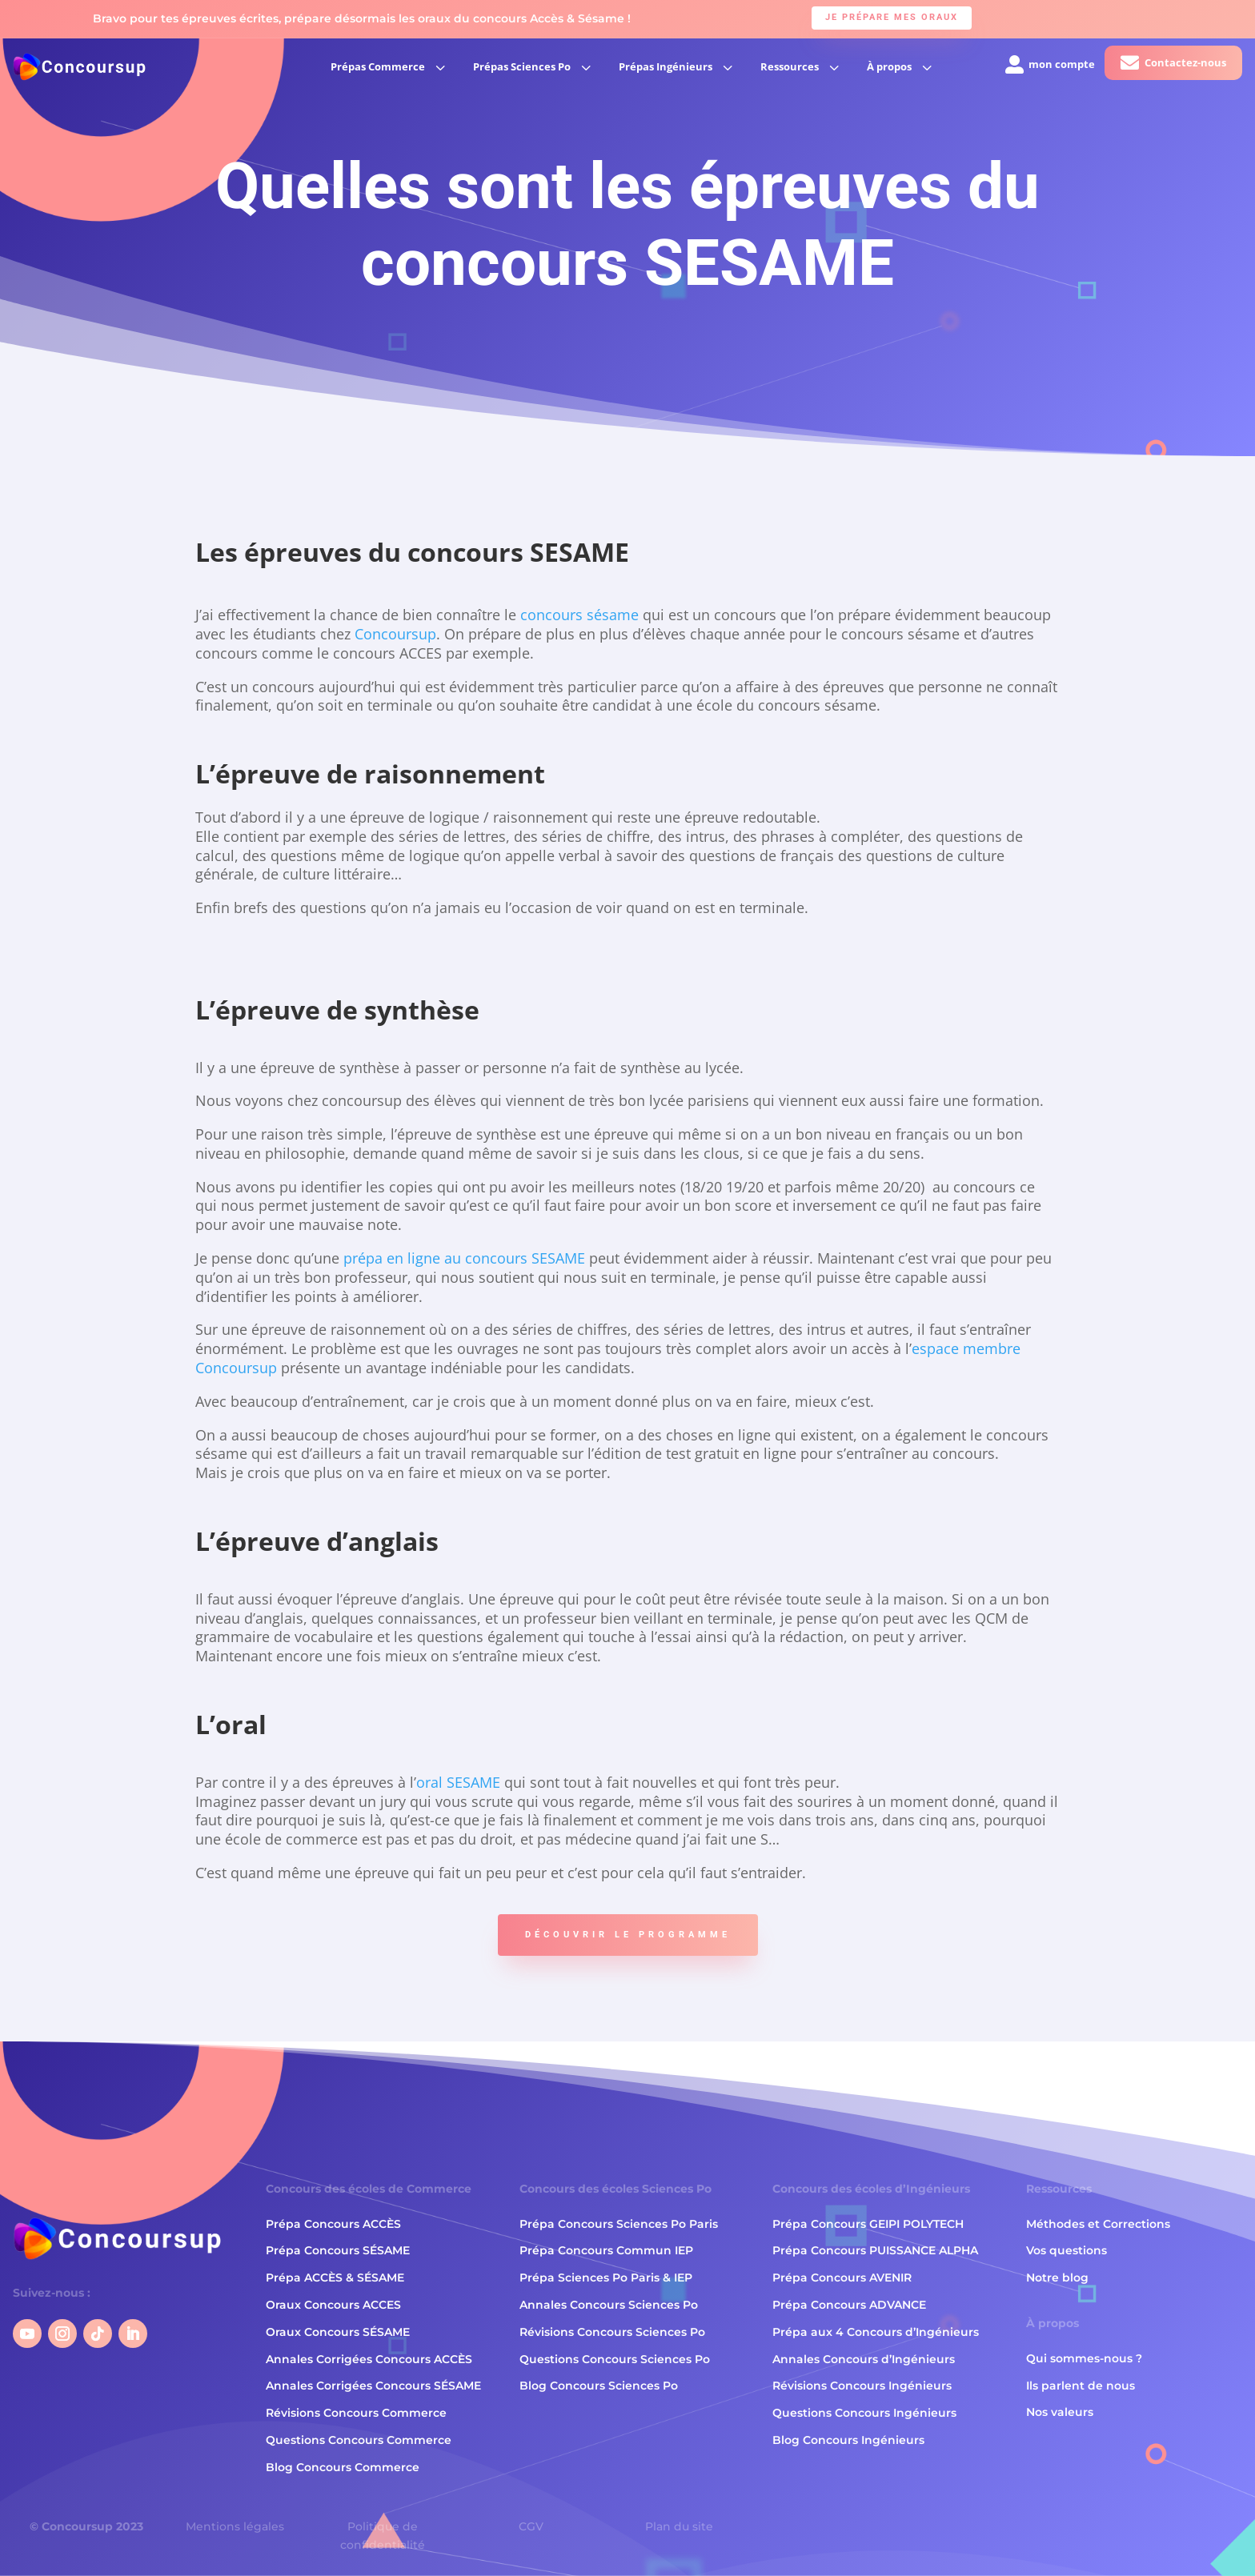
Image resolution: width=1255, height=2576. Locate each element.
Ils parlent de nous (1080, 2385)
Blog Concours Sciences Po (598, 2386)
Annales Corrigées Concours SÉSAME (373, 2386)
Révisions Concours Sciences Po (612, 2332)
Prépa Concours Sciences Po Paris (618, 2224)
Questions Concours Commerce (358, 2440)
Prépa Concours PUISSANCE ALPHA (875, 2251)
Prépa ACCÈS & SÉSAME (335, 2277)
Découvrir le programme (628, 1934)
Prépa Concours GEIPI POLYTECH (868, 2224)
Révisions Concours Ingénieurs (862, 2386)
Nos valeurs (1059, 2413)
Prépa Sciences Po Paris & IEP (605, 2277)
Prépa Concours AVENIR (842, 2277)
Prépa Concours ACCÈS (333, 2224)
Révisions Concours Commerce (356, 2413)
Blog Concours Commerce (342, 2467)
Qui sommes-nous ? (1084, 2358)
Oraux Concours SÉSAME (338, 2332)
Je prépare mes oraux (891, 17)
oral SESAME (458, 1782)
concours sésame (579, 614)
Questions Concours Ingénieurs (864, 2413)
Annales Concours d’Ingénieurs (863, 2359)
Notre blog (1057, 2277)
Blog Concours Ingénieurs (848, 2440)
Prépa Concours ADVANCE (849, 2305)
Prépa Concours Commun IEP (606, 2251)
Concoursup (395, 633)
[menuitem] (390, 67)
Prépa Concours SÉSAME (338, 2251)
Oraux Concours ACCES (333, 2305)
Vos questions (1066, 2251)
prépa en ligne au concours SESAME (462, 1258)
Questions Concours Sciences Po (614, 2359)
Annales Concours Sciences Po (608, 2305)
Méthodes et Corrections (1098, 2224)
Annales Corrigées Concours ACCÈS (369, 2359)
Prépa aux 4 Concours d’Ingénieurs (875, 2332)
